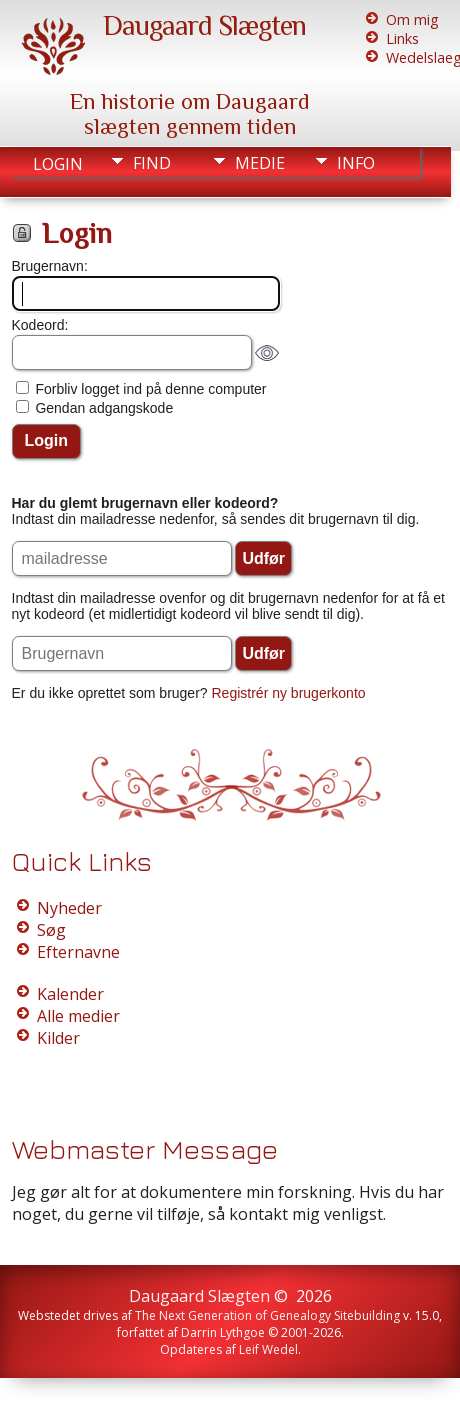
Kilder (58, 1038)
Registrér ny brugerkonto (289, 693)
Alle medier (78, 1016)
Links (402, 38)
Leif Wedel (268, 1349)
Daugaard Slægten (204, 25)
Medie (260, 163)
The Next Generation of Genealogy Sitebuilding (267, 1315)
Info (356, 163)
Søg (51, 930)
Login (58, 164)
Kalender (70, 994)
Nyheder (69, 908)
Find (152, 163)
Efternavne (78, 952)
